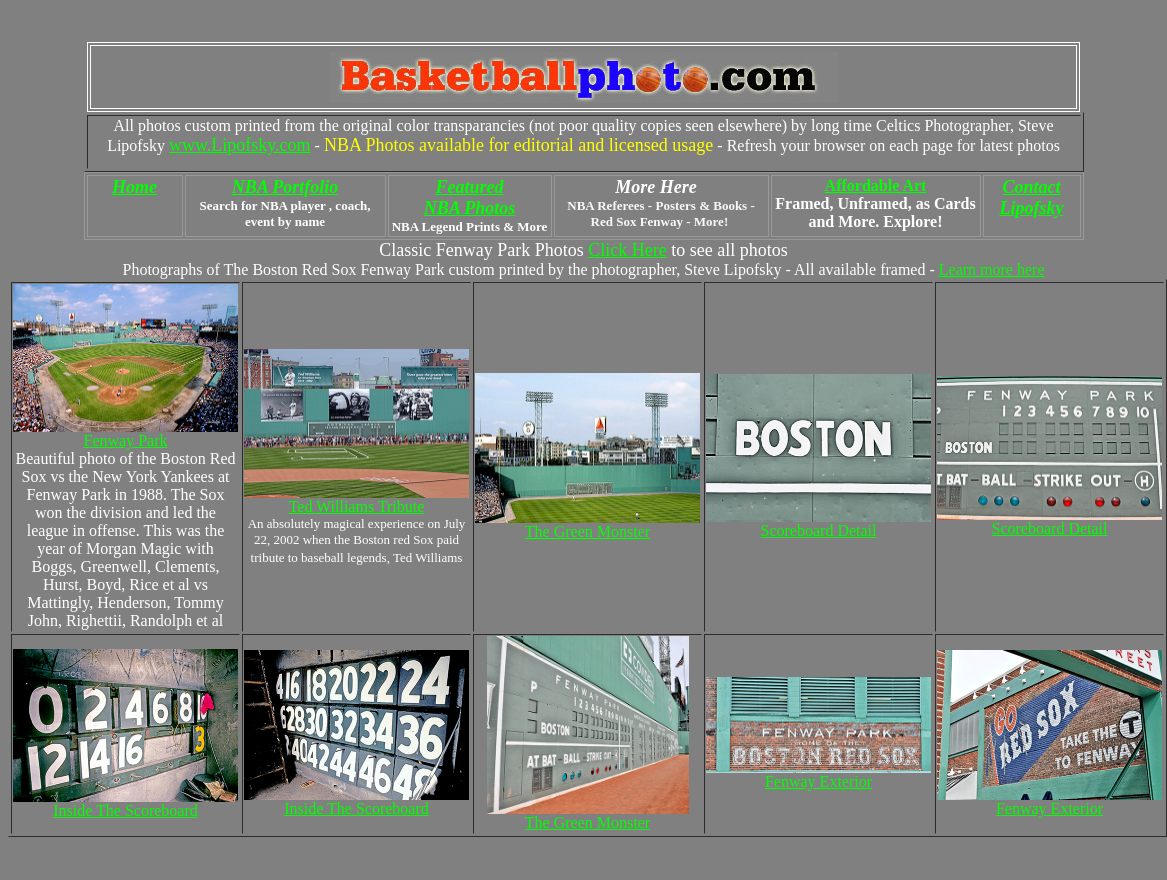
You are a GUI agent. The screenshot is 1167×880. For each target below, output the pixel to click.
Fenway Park (126, 440)
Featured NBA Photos (470, 197)
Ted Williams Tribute (357, 506)
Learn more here (992, 269)
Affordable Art (876, 185)
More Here (655, 187)
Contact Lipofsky (1032, 197)
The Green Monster (587, 822)
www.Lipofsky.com (240, 145)
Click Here (627, 250)
